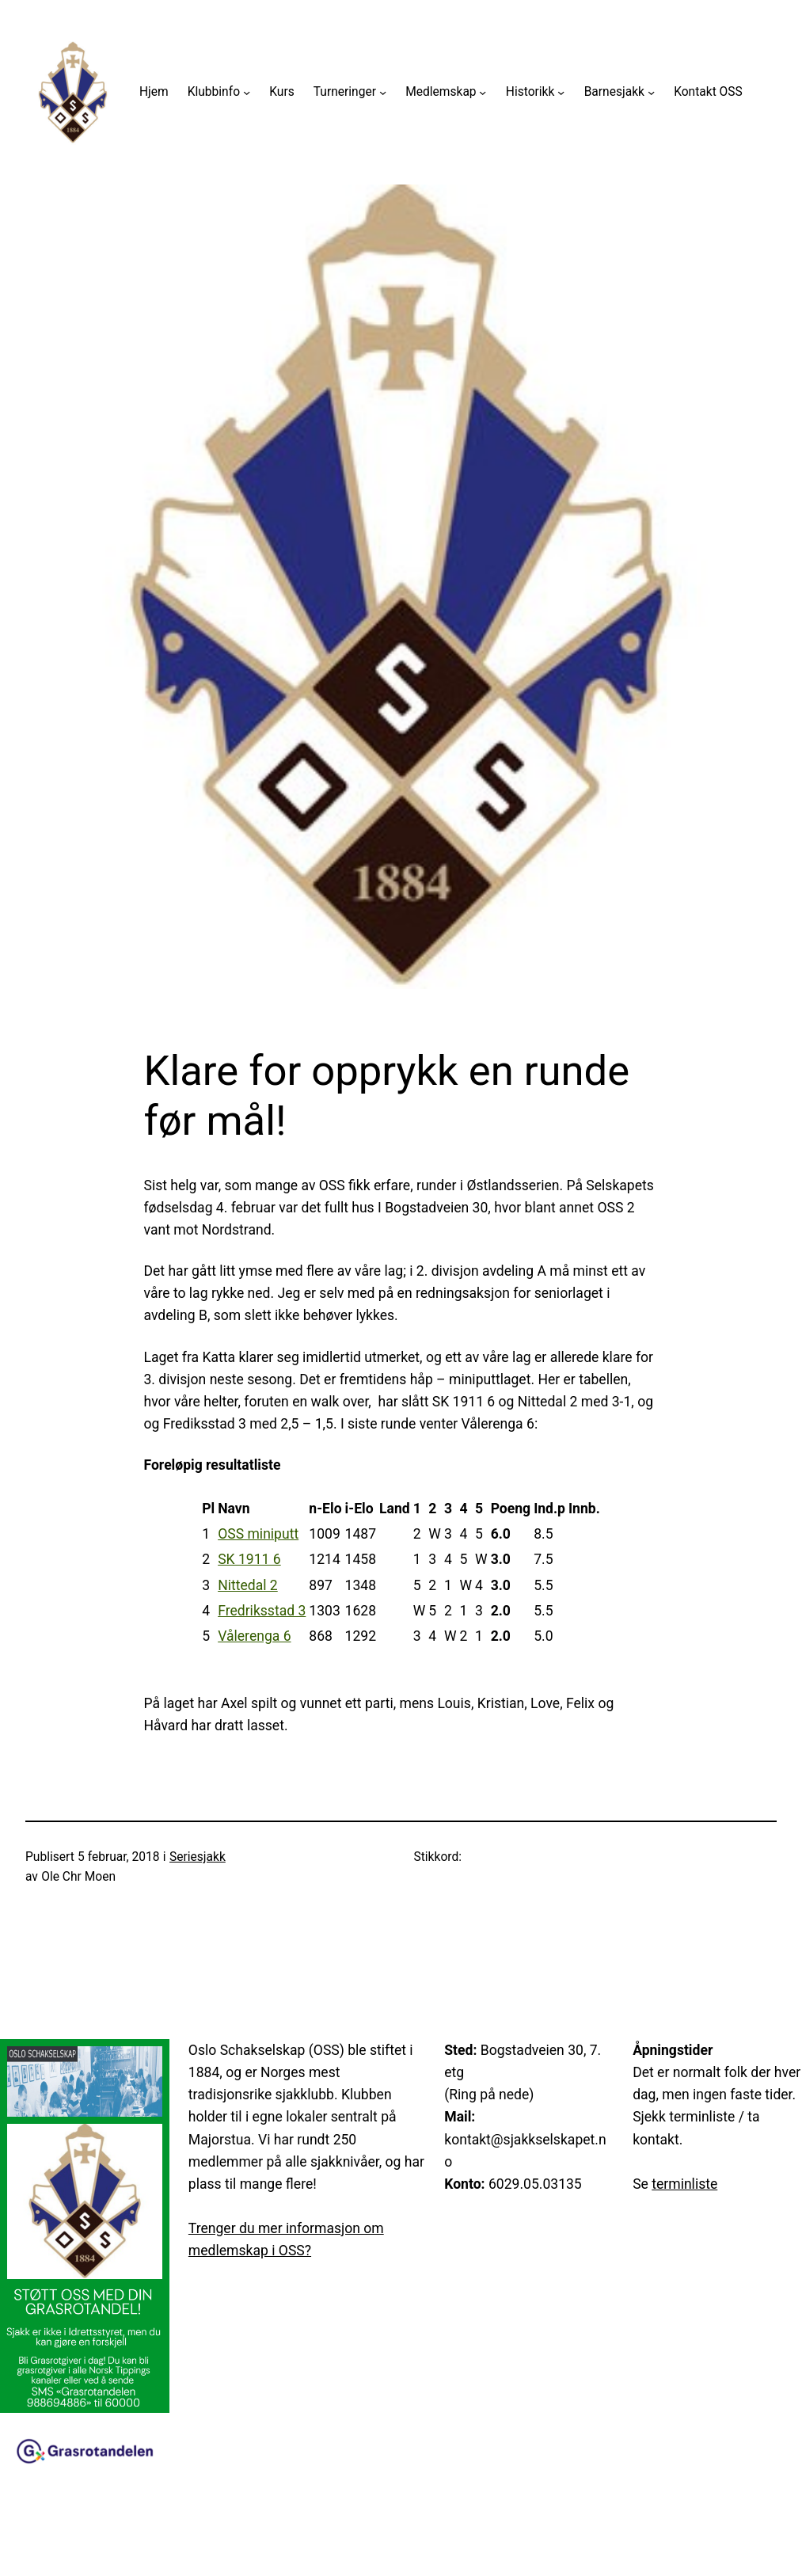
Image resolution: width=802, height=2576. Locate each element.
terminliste (684, 2184)
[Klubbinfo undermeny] (246, 92)
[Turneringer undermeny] (382, 92)
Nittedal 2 (248, 1585)
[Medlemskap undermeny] (482, 92)
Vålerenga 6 (254, 1636)
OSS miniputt (258, 1534)
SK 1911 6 (249, 1559)
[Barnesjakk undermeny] (651, 92)
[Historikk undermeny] (560, 92)
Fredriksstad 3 (262, 1611)
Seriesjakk (197, 1857)
